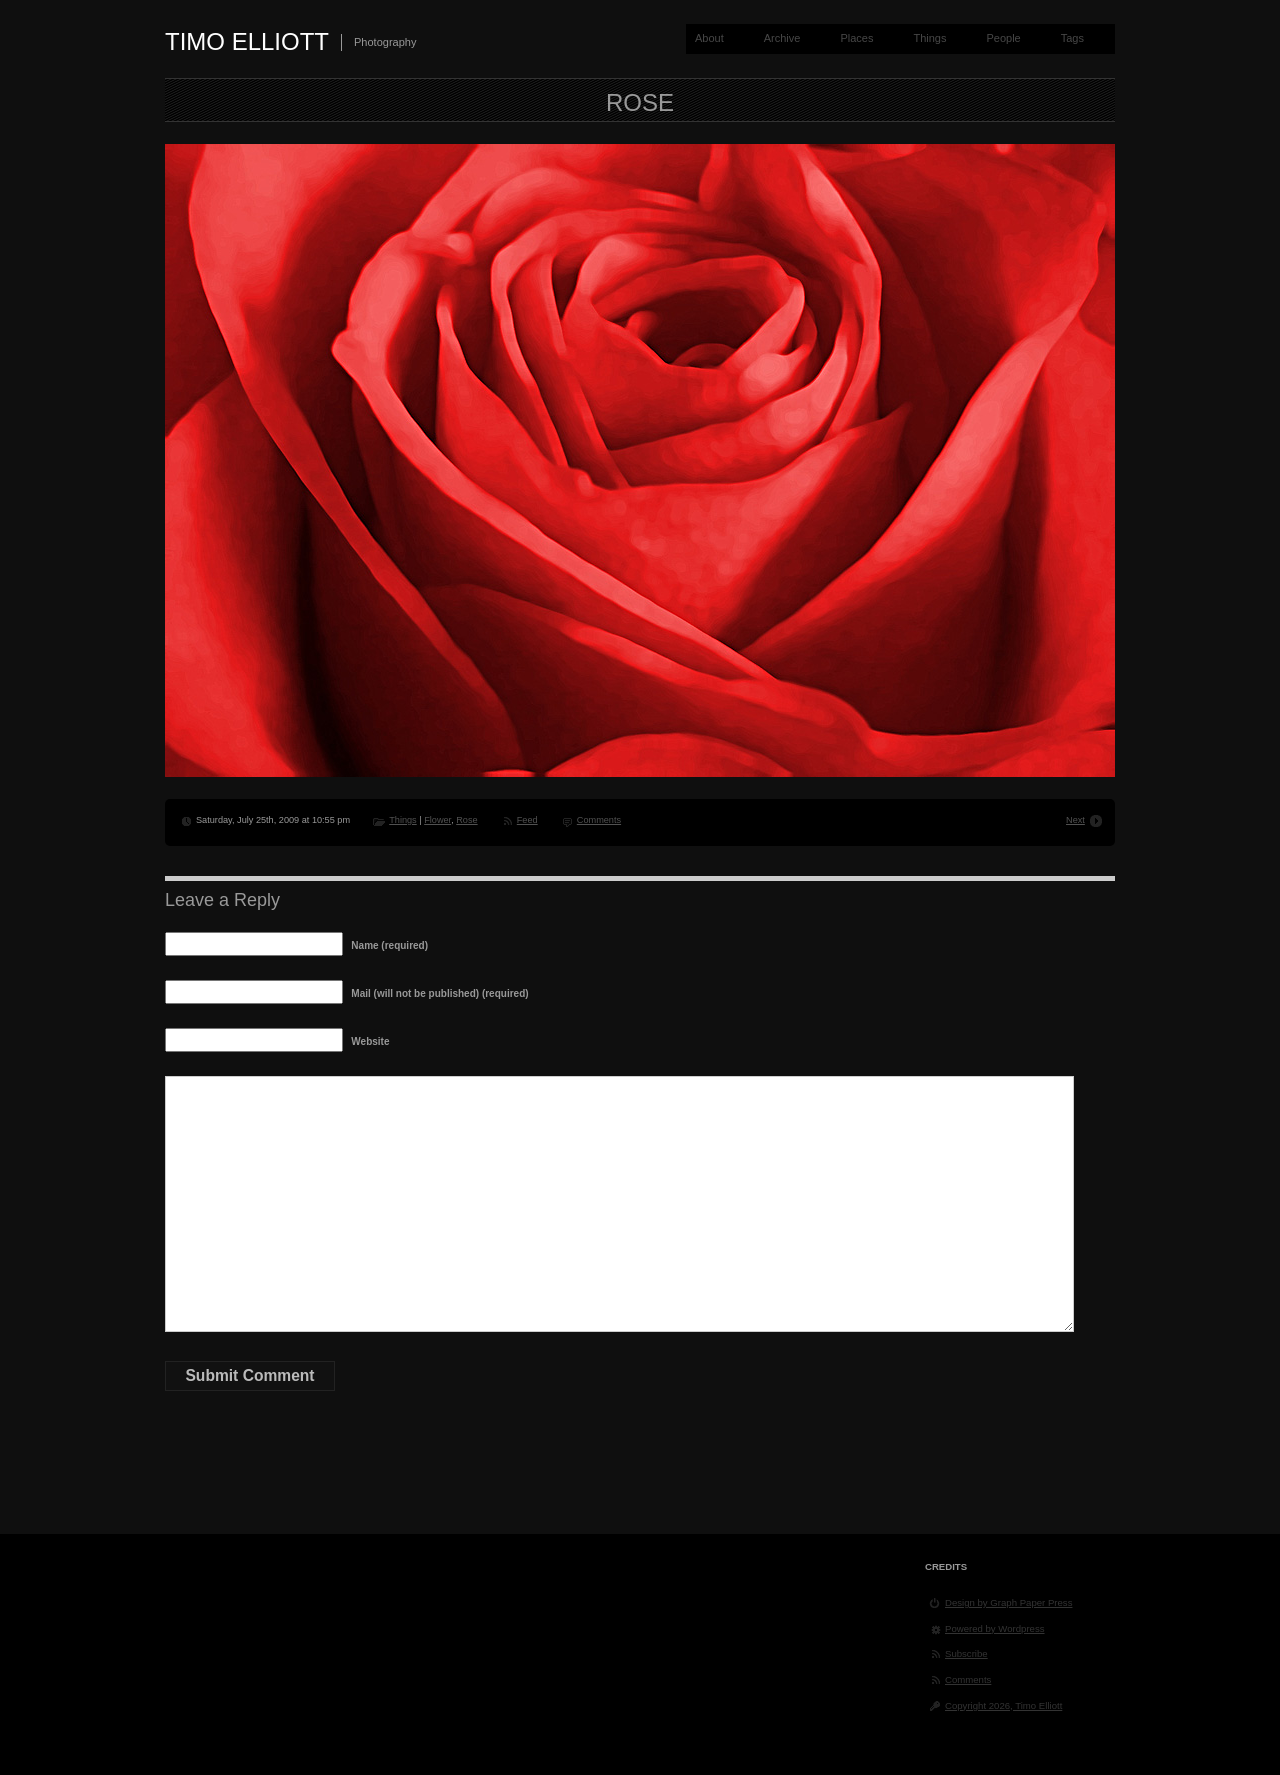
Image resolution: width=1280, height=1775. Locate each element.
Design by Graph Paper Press (1008, 1602)
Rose (466, 820)
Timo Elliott (247, 41)
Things (929, 38)
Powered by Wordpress (995, 1628)
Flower (437, 820)
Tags (1072, 38)
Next (1075, 820)
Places (856, 38)
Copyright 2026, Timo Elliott (1003, 1705)
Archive (782, 38)
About (709, 38)
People (1003, 38)
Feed (527, 820)
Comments (599, 820)
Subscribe (966, 1653)
